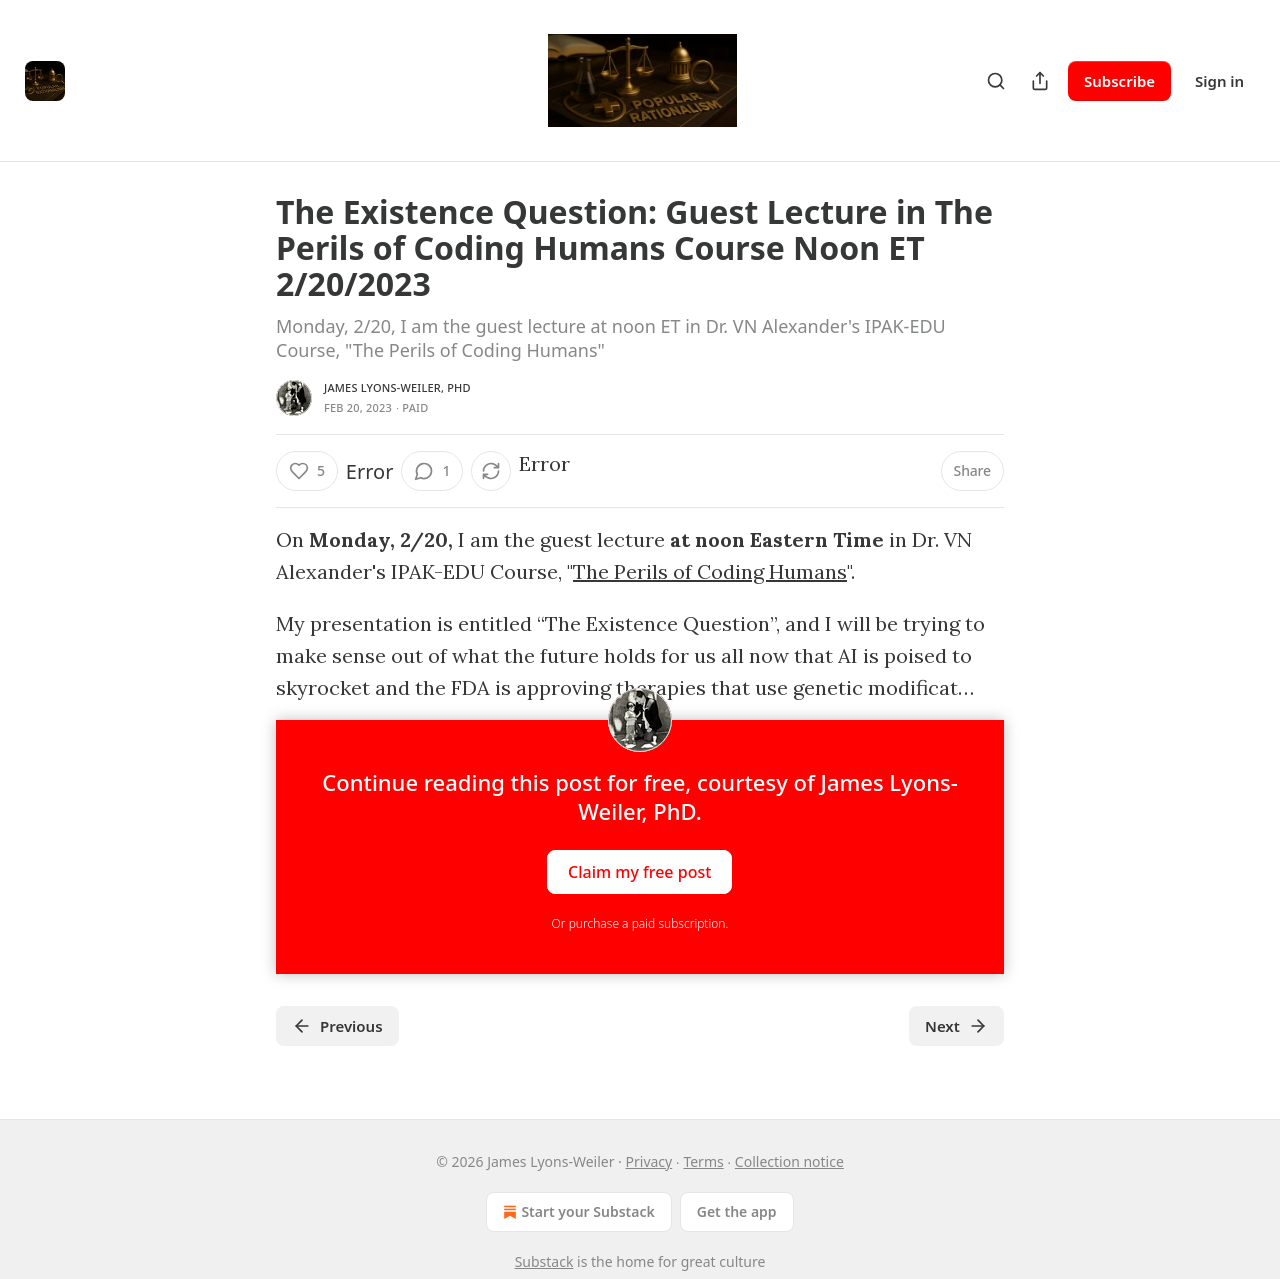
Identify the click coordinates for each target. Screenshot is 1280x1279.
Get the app (737, 1211)
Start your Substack (576, 1212)
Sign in (1219, 81)
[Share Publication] (1040, 81)
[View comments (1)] (432, 471)
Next (956, 1026)
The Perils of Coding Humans (710, 571)
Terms (703, 1161)
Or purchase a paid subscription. (640, 923)
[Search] (996, 81)
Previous (337, 1026)
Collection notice (789, 1161)
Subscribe (1119, 81)
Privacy (649, 1161)
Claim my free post (639, 872)
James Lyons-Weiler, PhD (397, 387)
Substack (544, 1261)
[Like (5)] (307, 471)
